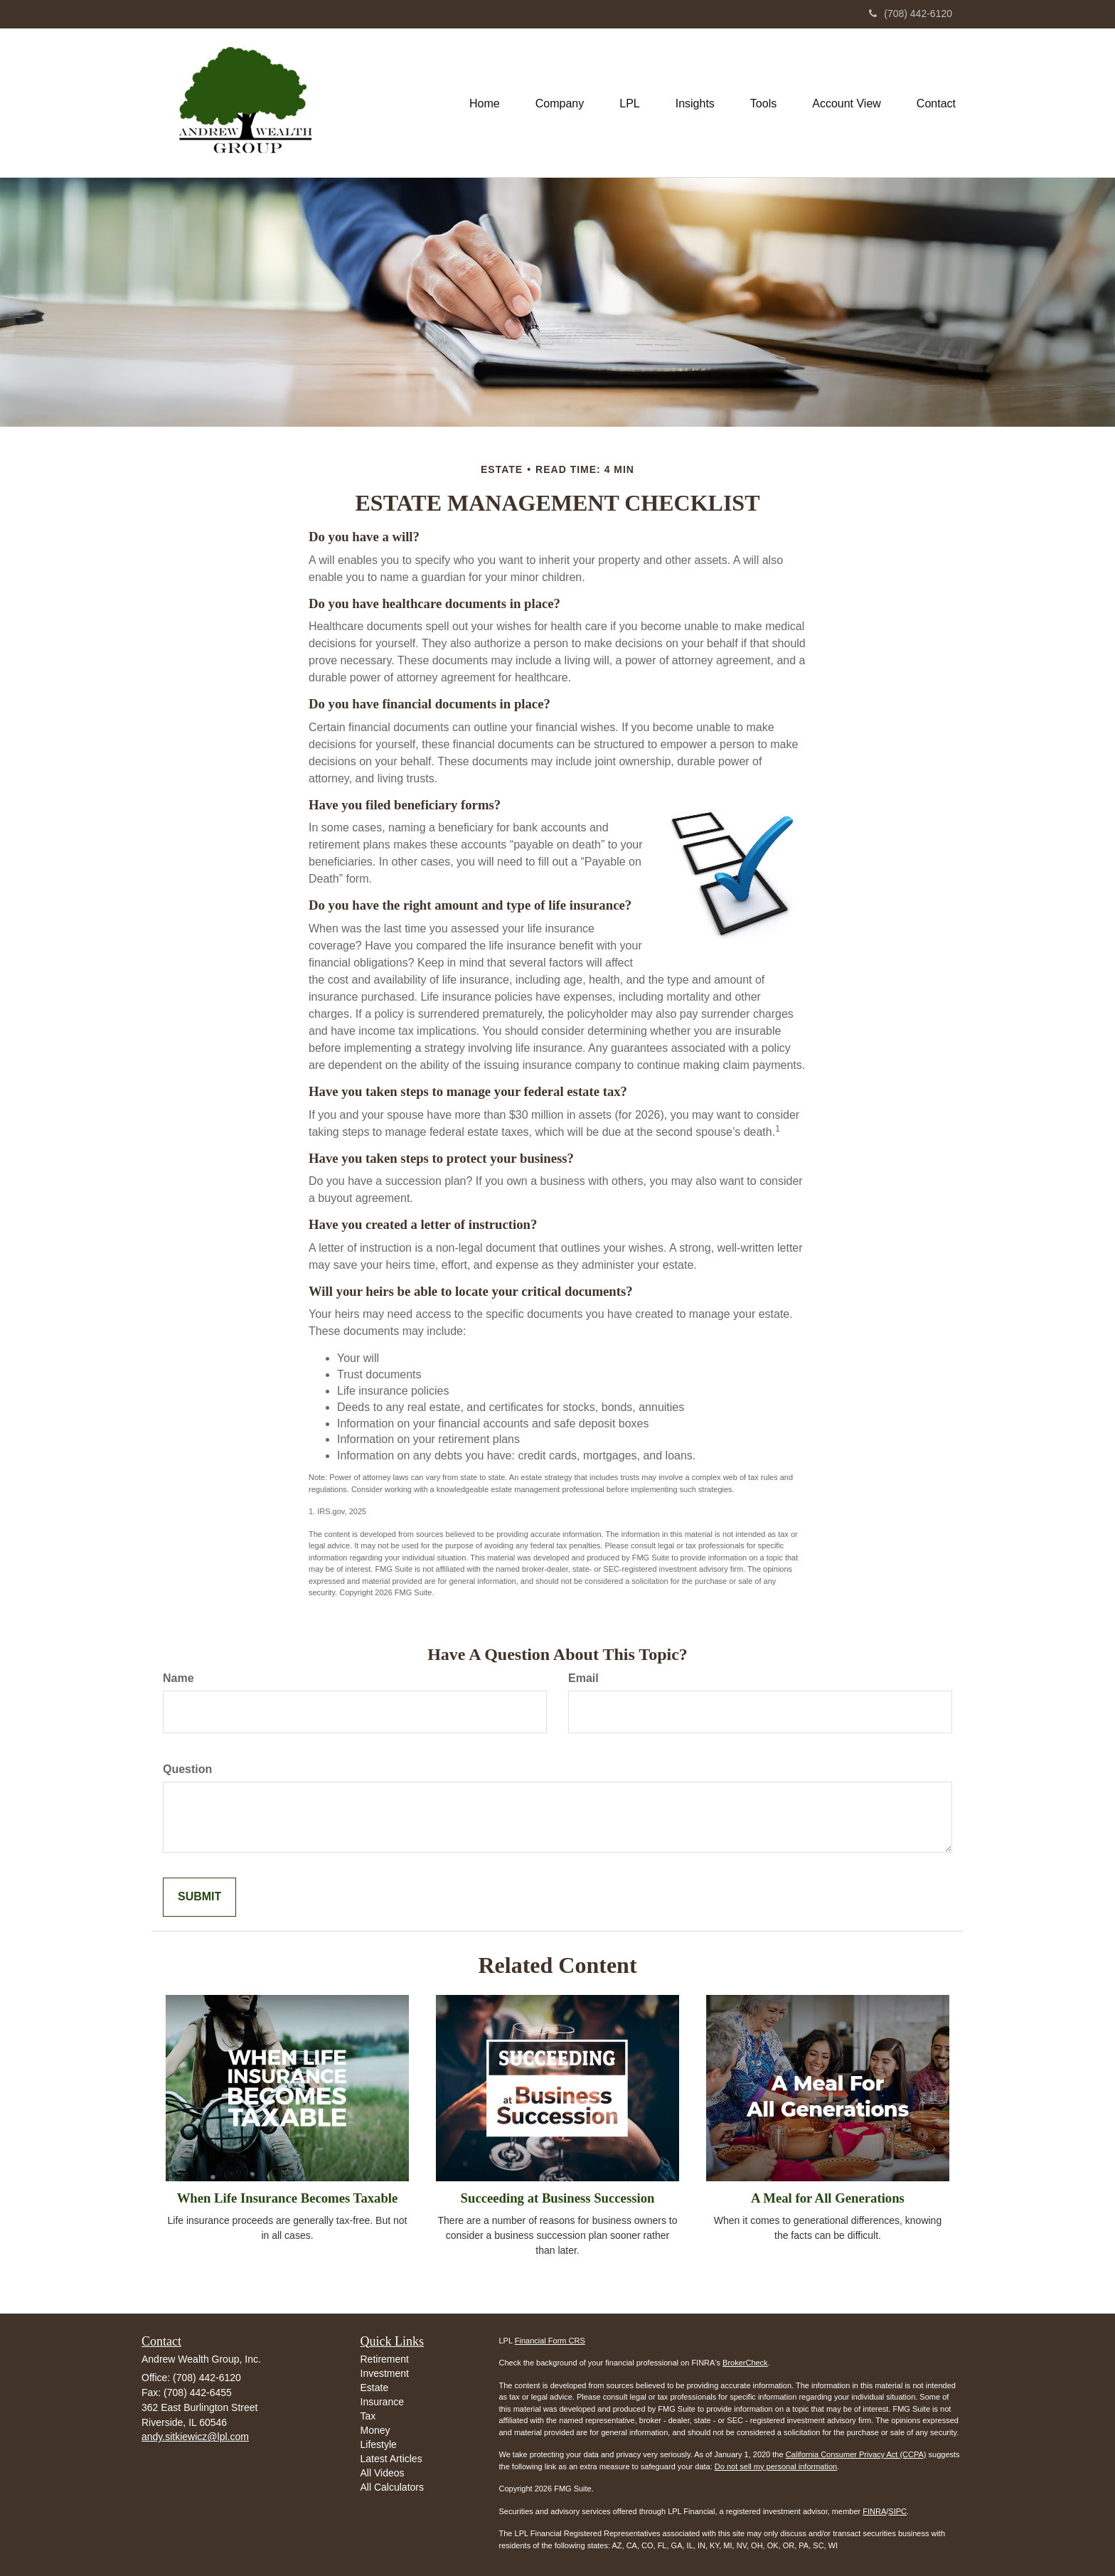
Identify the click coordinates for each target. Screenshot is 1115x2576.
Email (583, 1678)
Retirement (385, 2359)
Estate (375, 2387)
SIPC (897, 2511)
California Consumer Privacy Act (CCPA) (856, 2454)
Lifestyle (379, 2444)
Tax (368, 2416)
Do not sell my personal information (776, 2466)
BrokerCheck (745, 2362)
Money (375, 2430)
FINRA (874, 2511)
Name (178, 1678)
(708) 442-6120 (910, 13)
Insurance (382, 2401)
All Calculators (392, 2487)
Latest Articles (391, 2458)
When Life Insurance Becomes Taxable (287, 2198)
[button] (560, 102)
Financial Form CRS (550, 2340)
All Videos (383, 2473)
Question (187, 1769)
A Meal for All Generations (828, 2198)
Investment (385, 2373)
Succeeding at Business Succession (558, 2198)
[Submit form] (199, 1897)
